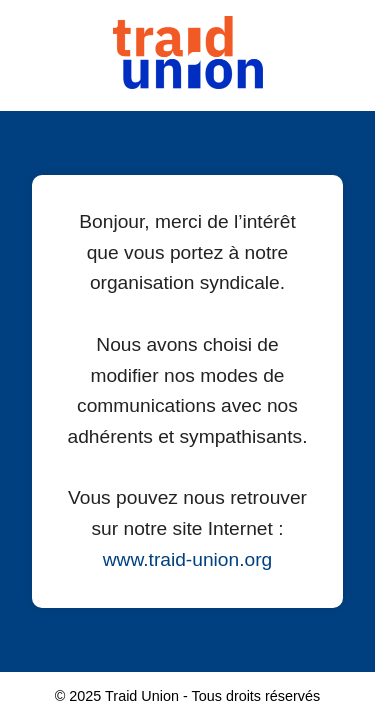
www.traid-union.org (188, 559)
